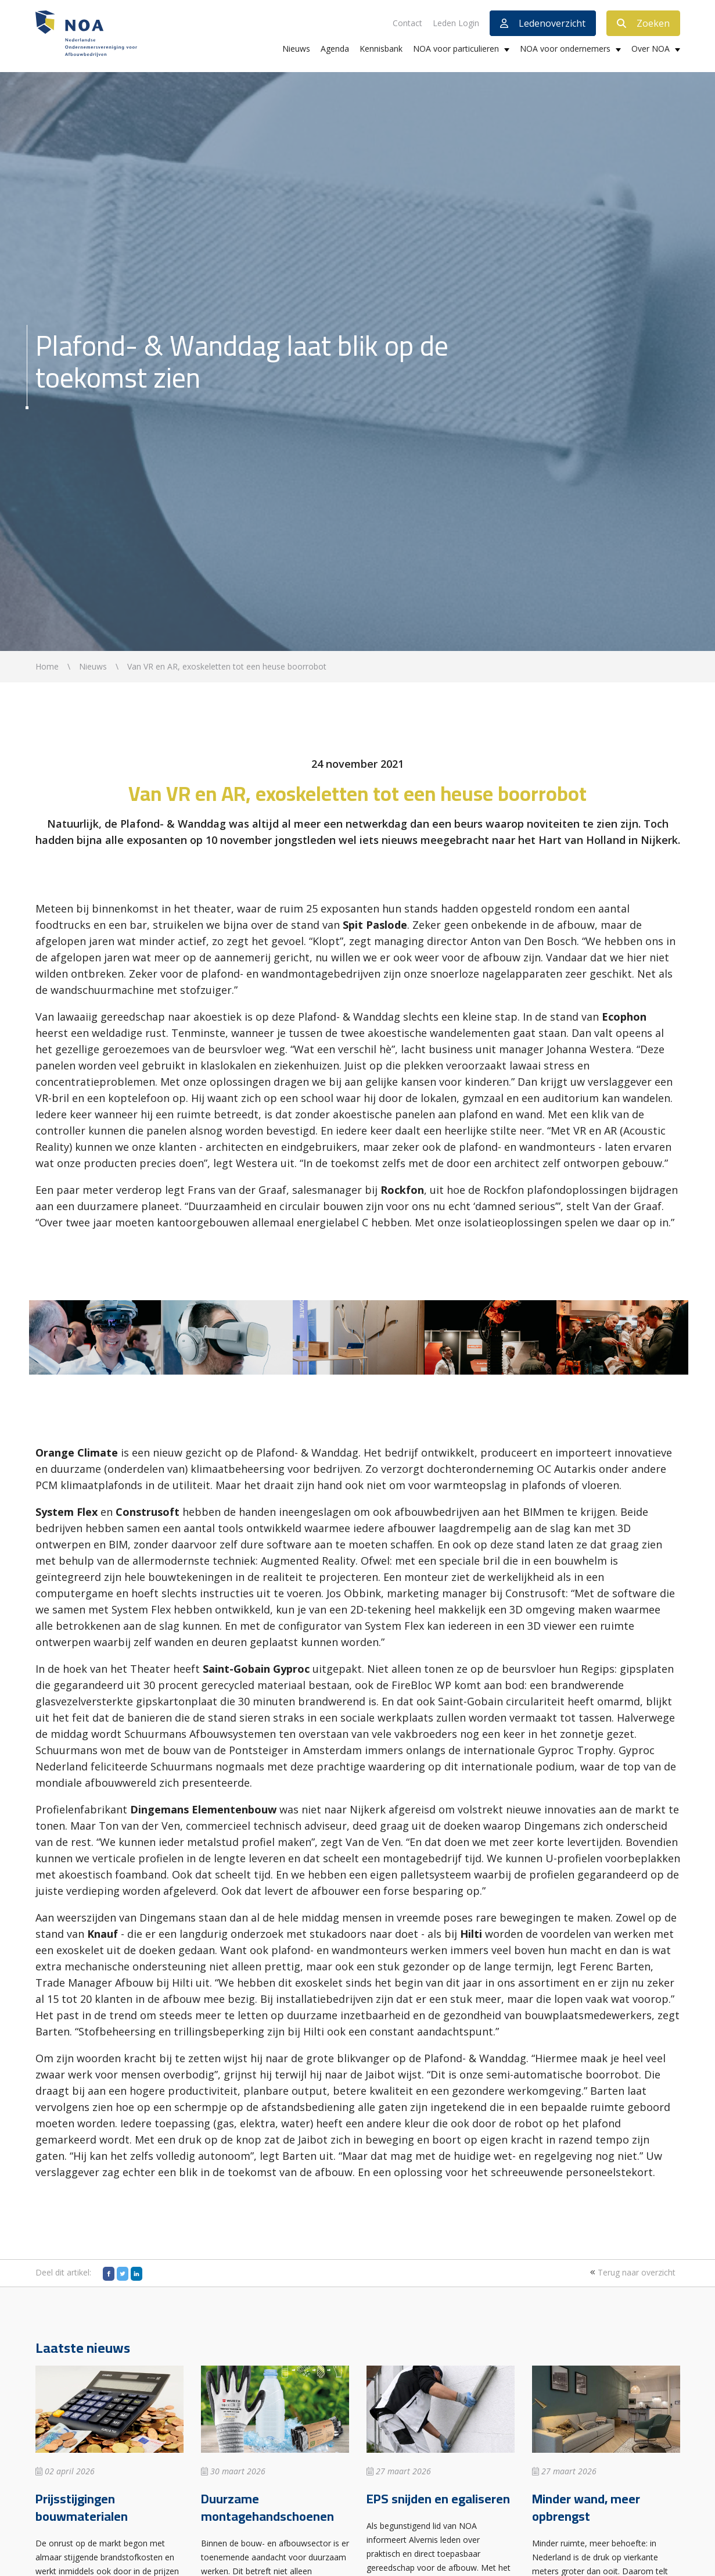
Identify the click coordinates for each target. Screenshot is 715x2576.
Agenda (335, 48)
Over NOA (650, 48)
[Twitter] (122, 2274)
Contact (407, 22)
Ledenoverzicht (542, 23)
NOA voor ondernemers (565, 48)
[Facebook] (108, 2274)
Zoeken (643, 23)
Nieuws (296, 48)
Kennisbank (381, 48)
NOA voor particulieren (456, 48)
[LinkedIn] (136, 2274)
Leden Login (456, 22)
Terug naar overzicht (631, 2272)
